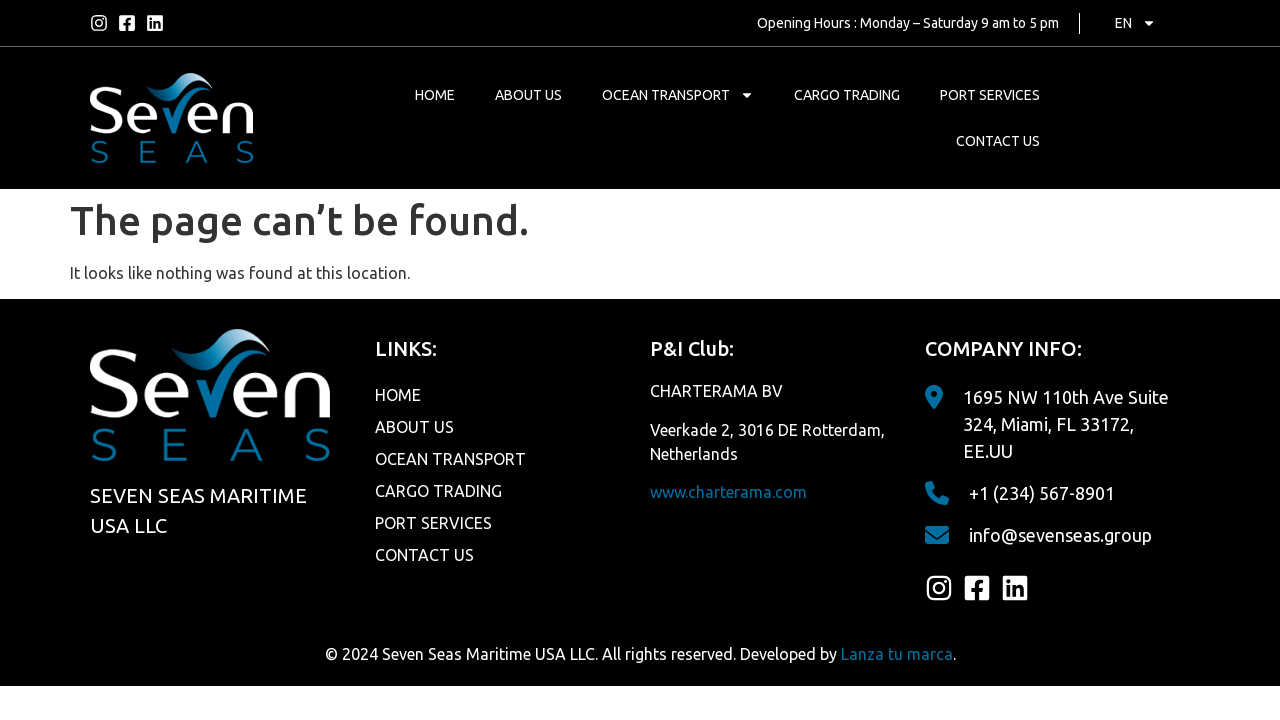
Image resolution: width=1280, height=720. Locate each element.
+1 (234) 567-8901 (1042, 493)
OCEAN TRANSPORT (678, 95)
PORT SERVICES (990, 95)
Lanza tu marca (897, 654)
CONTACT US (998, 141)
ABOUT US (528, 95)
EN (1135, 23)
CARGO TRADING (847, 95)
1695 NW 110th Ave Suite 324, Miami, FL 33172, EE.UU (1066, 424)
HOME (435, 95)
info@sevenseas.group (1060, 535)
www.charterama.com (728, 492)
